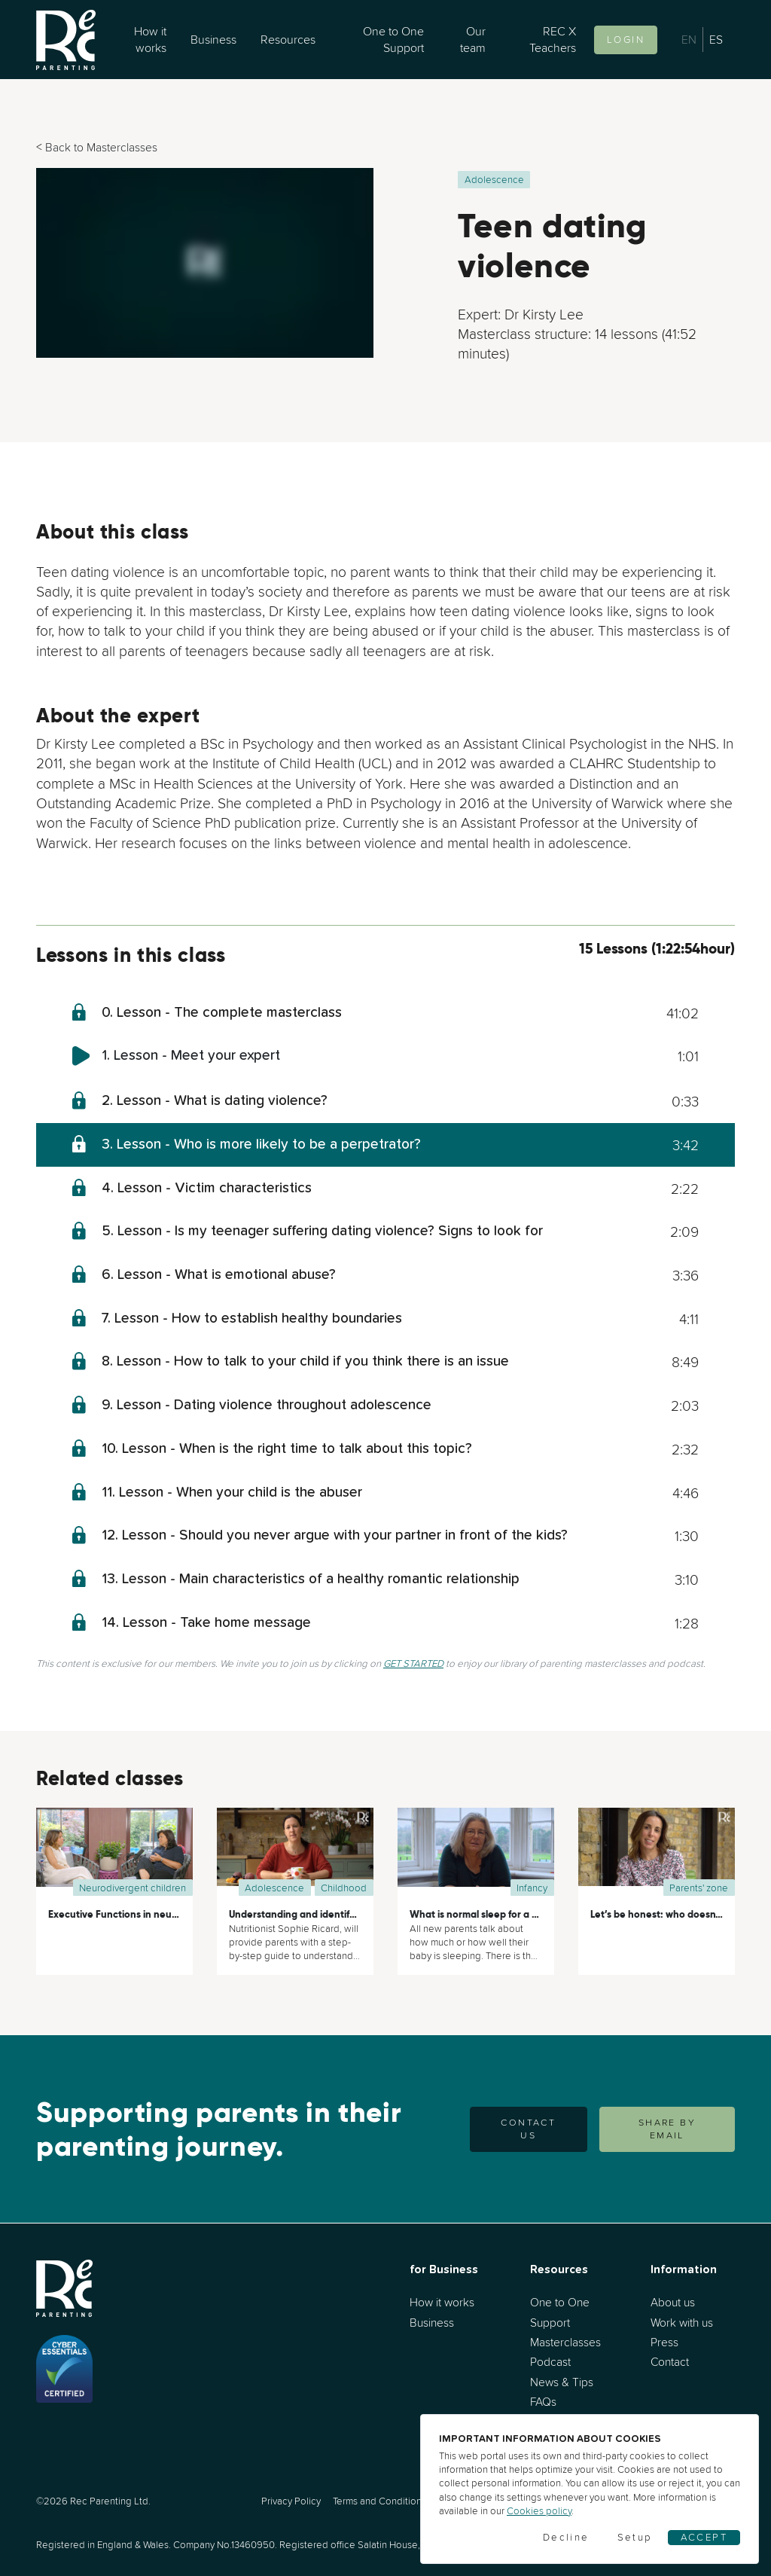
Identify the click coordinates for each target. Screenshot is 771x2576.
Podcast (550, 2361)
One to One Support (393, 39)
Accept (704, 2537)
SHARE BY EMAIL (667, 2129)
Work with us (682, 2322)
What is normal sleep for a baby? (485, 1914)
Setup (635, 2537)
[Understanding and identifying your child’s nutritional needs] (295, 1852)
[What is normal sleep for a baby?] (476, 1852)
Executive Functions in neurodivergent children (157, 1914)
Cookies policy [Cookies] (539, 2510)
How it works (150, 39)
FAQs (543, 2401)
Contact (670, 2361)
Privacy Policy (291, 2501)
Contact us (528, 2129)
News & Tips (561, 2382)
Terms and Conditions (379, 2501)
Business (213, 39)
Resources (288, 39)
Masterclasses (565, 2342)
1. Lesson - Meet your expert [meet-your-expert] (191, 1055)
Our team (473, 39)
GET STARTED (413, 1663)
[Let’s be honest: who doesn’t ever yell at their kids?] (656, 1852)
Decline (566, 2537)
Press (664, 2342)
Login (626, 39)
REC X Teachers (552, 39)
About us (673, 2302)
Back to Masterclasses (101, 147)
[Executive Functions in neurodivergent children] (114, 1852)
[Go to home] (66, 39)
